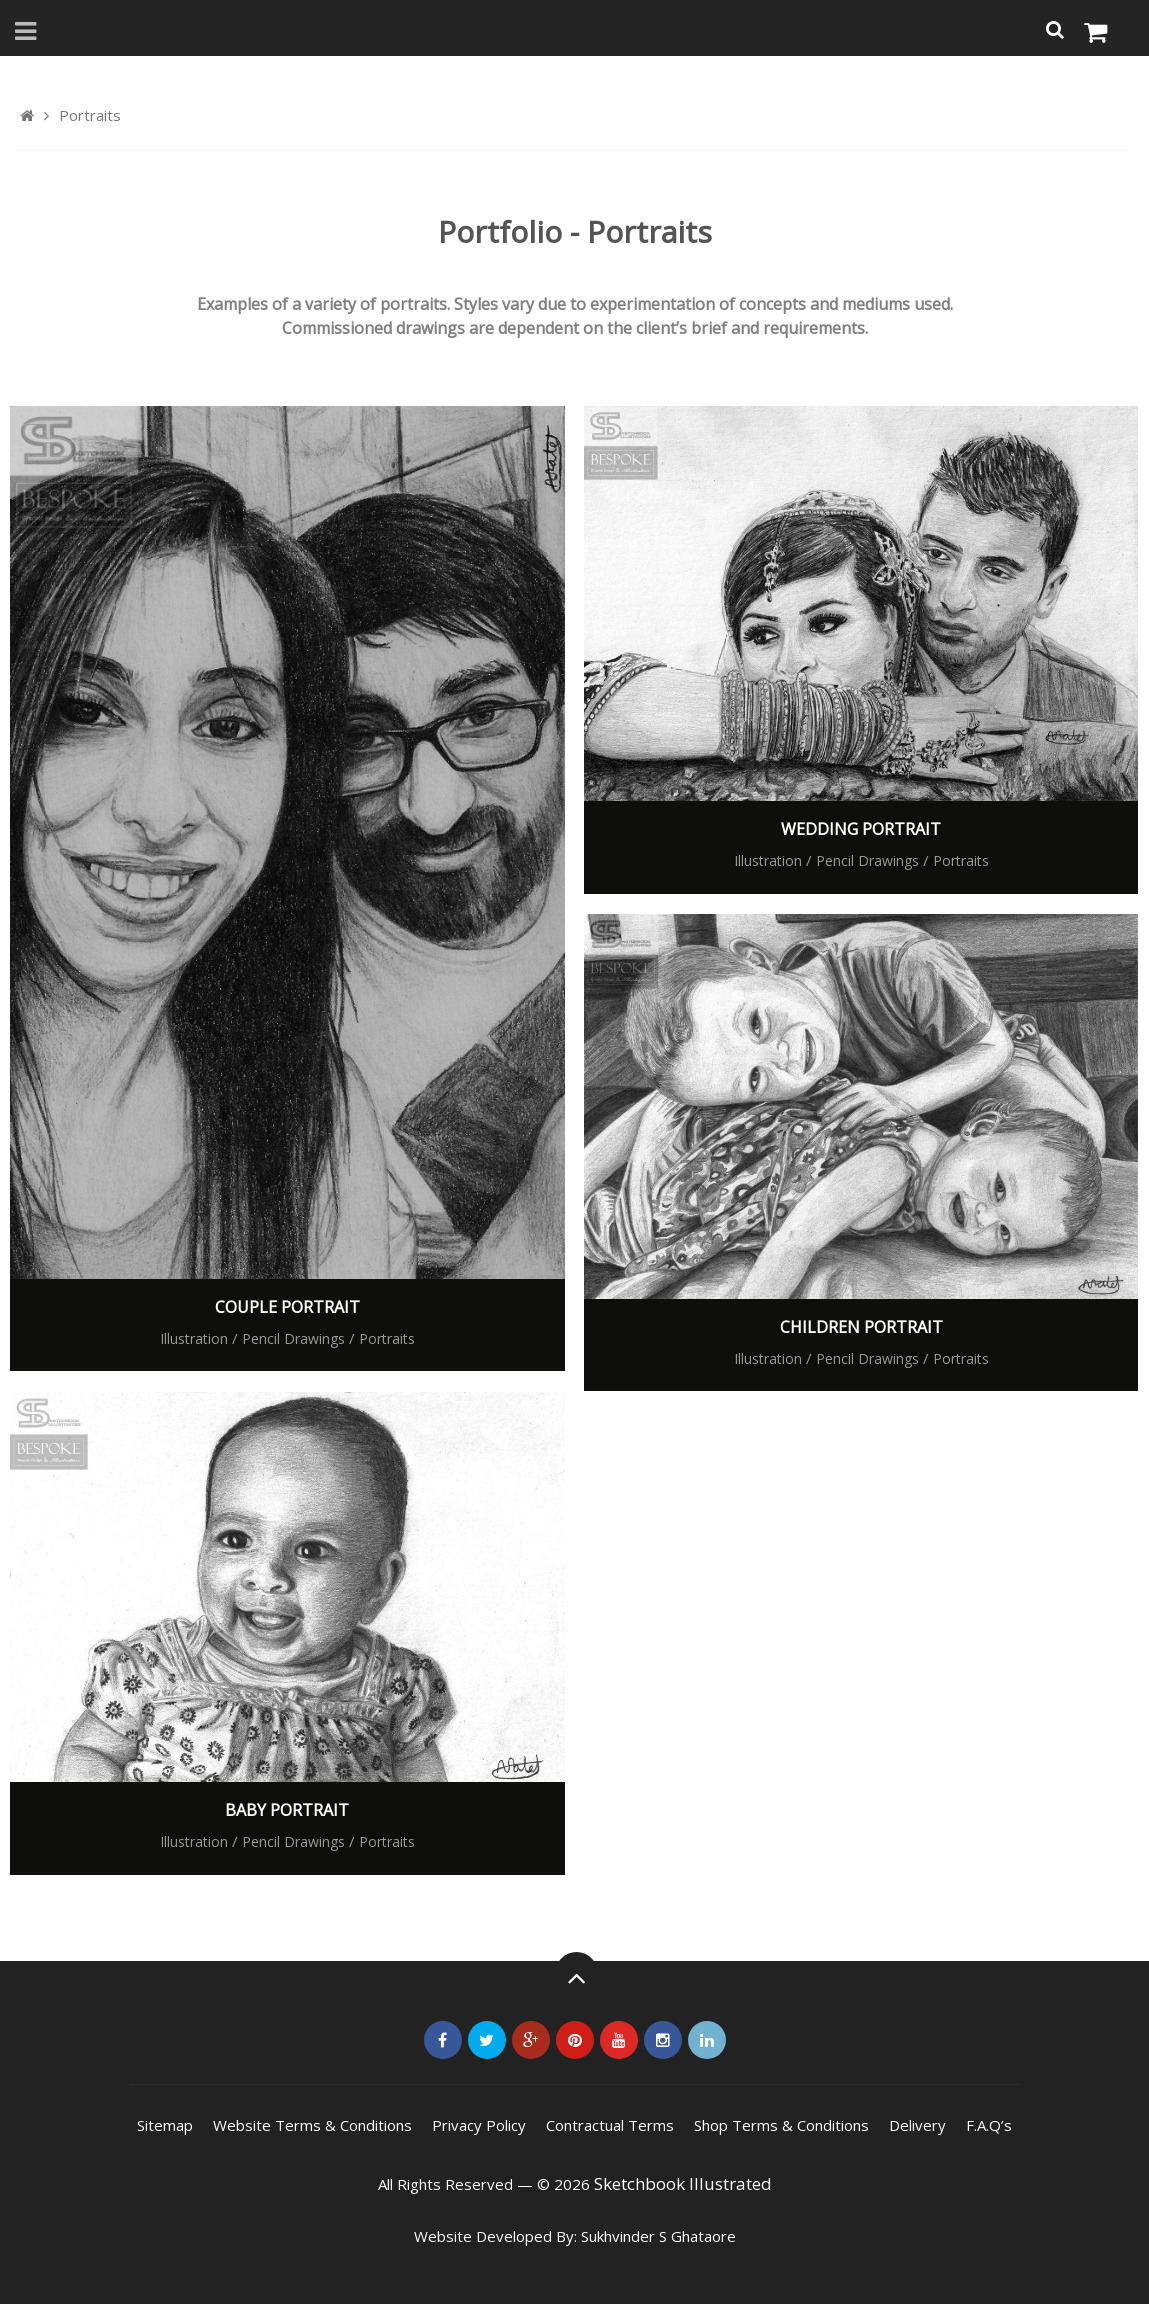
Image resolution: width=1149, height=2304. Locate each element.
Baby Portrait (287, 1810)
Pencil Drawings (293, 1338)
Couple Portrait (287, 1307)
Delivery (917, 2125)
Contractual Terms (610, 2125)
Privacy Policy (479, 2125)
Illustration (194, 1338)
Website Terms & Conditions (312, 2125)
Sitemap (165, 2125)
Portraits (387, 1338)
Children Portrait (861, 1327)
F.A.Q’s (989, 2125)
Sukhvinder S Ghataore (658, 2236)
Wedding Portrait (861, 829)
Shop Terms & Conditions (781, 2125)
